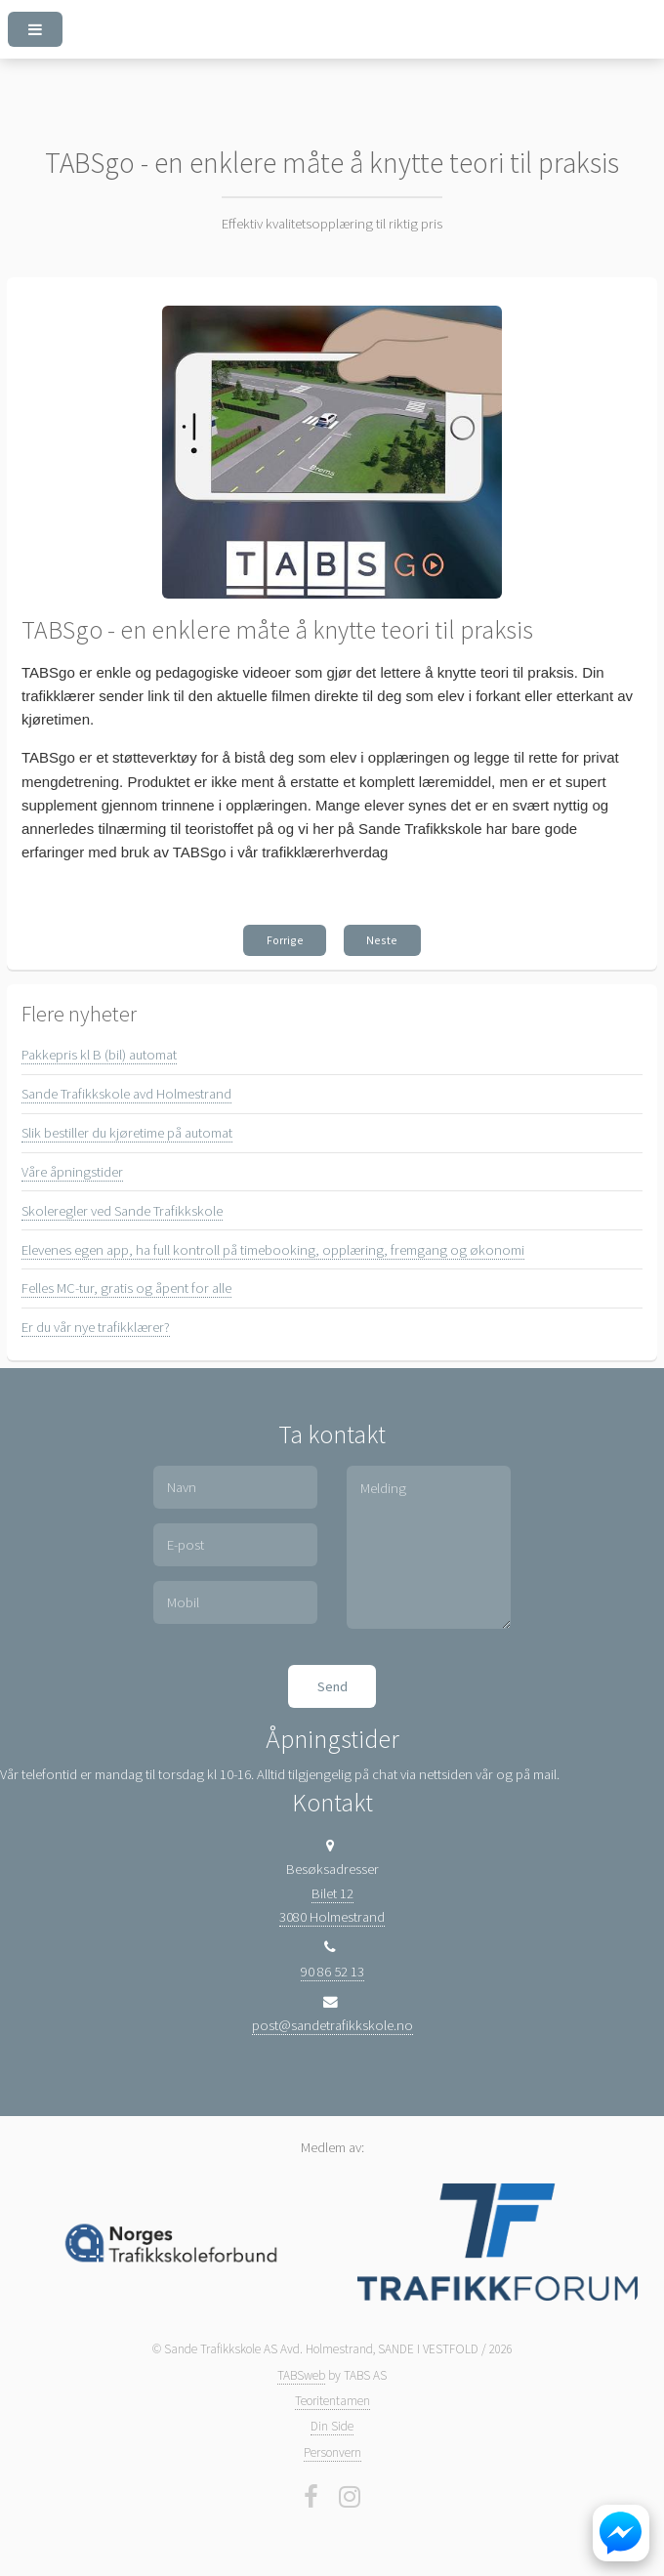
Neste (381, 940)
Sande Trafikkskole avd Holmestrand (126, 1093)
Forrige (285, 940)
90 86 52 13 (332, 1971)
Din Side (332, 2426)
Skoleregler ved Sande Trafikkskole (122, 1211)
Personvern (332, 2452)
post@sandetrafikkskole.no (332, 2025)
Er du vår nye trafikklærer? (95, 1327)
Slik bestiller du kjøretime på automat (126, 1133)
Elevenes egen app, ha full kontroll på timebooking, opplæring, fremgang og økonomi (272, 1250)
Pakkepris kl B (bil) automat (99, 1054)
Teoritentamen (332, 2400)
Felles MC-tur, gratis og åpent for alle (126, 1288)
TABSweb (301, 2375)
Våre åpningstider (72, 1172)
